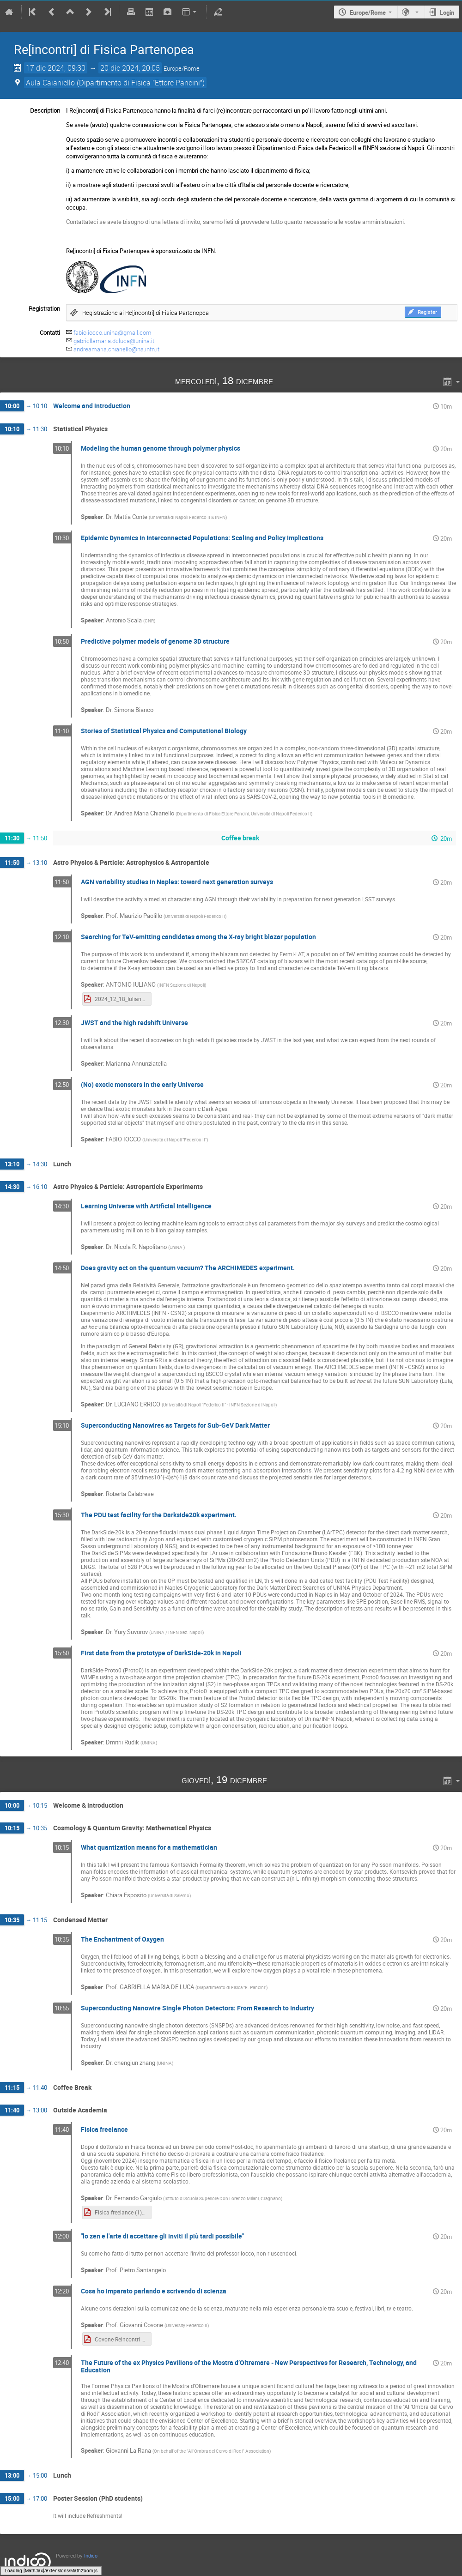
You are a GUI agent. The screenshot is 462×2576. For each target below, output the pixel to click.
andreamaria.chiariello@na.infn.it (116, 349)
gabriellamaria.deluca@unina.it (113, 341)
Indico (90, 2555)
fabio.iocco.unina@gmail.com (112, 332)
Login (447, 12)
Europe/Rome (368, 12)
